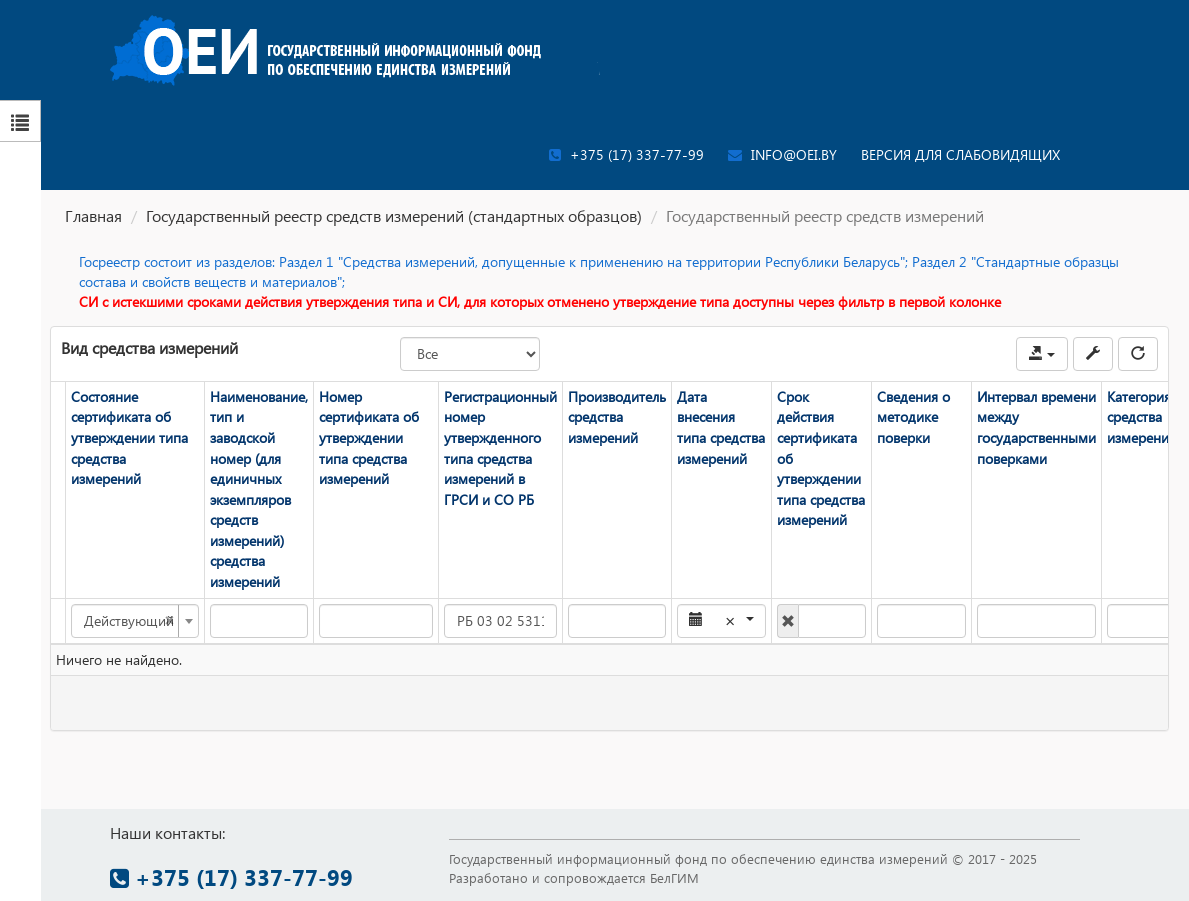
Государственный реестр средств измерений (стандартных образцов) (394, 215)
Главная (93, 215)
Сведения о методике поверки (913, 417)
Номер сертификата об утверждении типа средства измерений (369, 437)
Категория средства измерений (1142, 417)
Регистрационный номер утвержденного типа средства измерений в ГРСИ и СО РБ (500, 448)
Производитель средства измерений (617, 417)
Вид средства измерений (149, 347)
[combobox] (135, 621)
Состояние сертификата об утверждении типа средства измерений (129, 437)
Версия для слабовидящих (960, 154)
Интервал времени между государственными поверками (1036, 427)
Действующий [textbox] (129, 621)
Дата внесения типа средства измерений (721, 427)
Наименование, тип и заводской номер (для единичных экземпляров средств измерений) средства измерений (259, 489)
